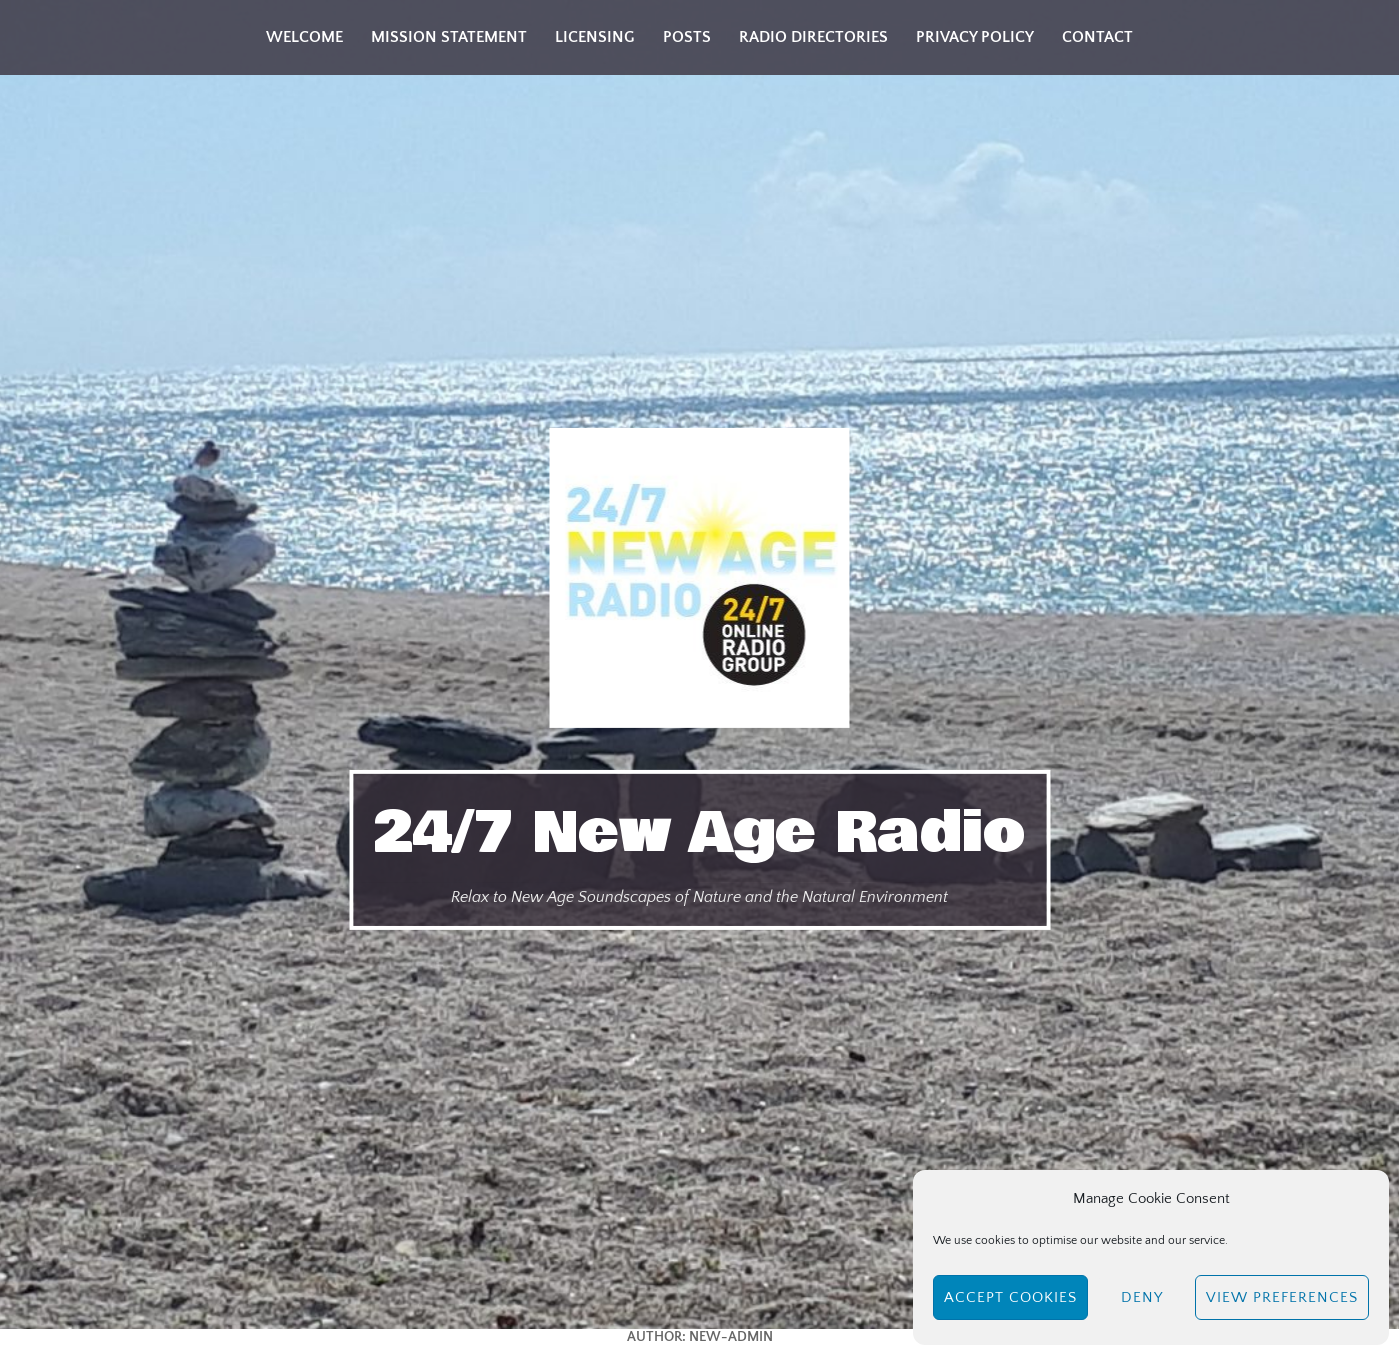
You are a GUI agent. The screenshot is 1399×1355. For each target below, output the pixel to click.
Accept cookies (1010, 1297)
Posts (687, 37)
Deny (1142, 1297)
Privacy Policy (975, 37)
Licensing (595, 37)
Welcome (304, 37)
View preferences (1282, 1297)
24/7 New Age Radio (699, 833)
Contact (1097, 37)
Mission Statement (449, 37)
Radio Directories (813, 37)
